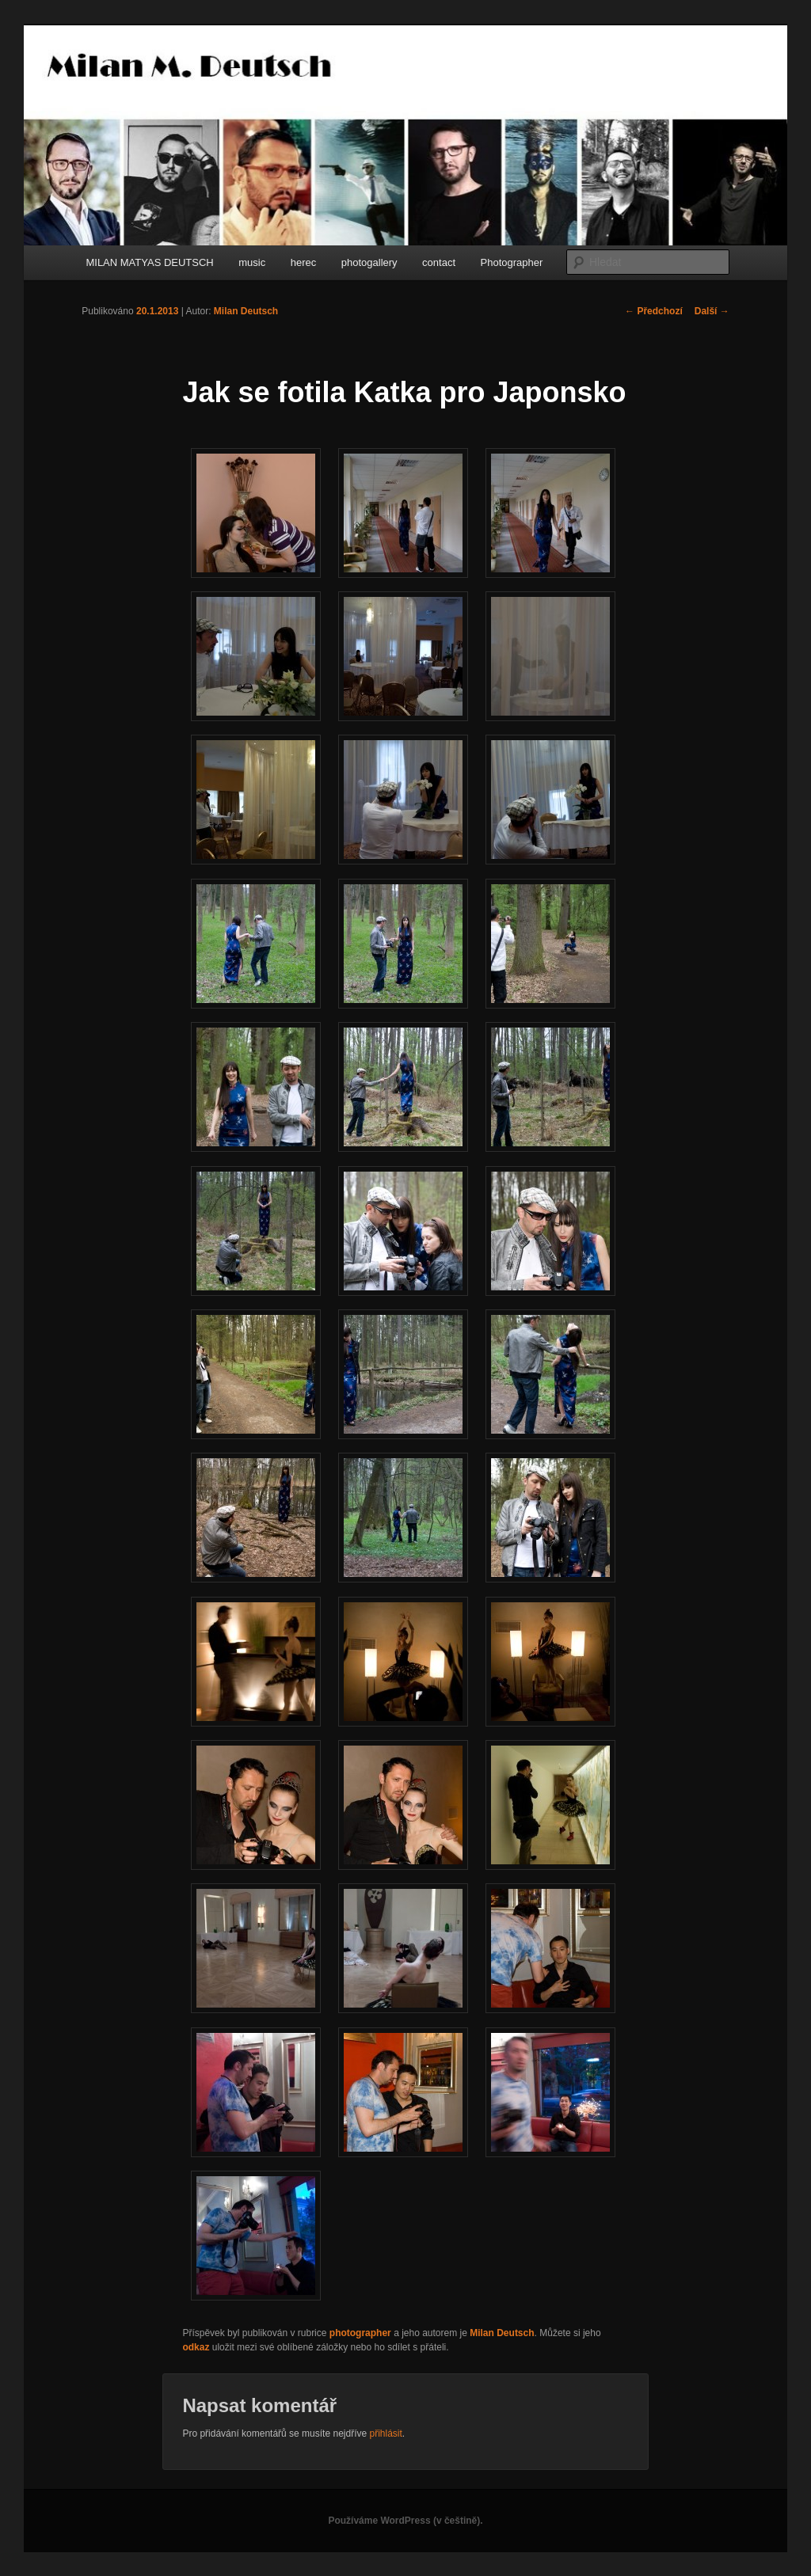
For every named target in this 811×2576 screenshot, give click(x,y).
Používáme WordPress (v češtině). (405, 2520)
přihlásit (386, 2433)
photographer (360, 2333)
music (251, 262)
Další (712, 311)
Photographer (512, 262)
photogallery (369, 262)
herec (304, 262)
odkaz (195, 2347)
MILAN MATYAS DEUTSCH (149, 262)
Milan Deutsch (246, 311)
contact (438, 262)
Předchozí (654, 311)
